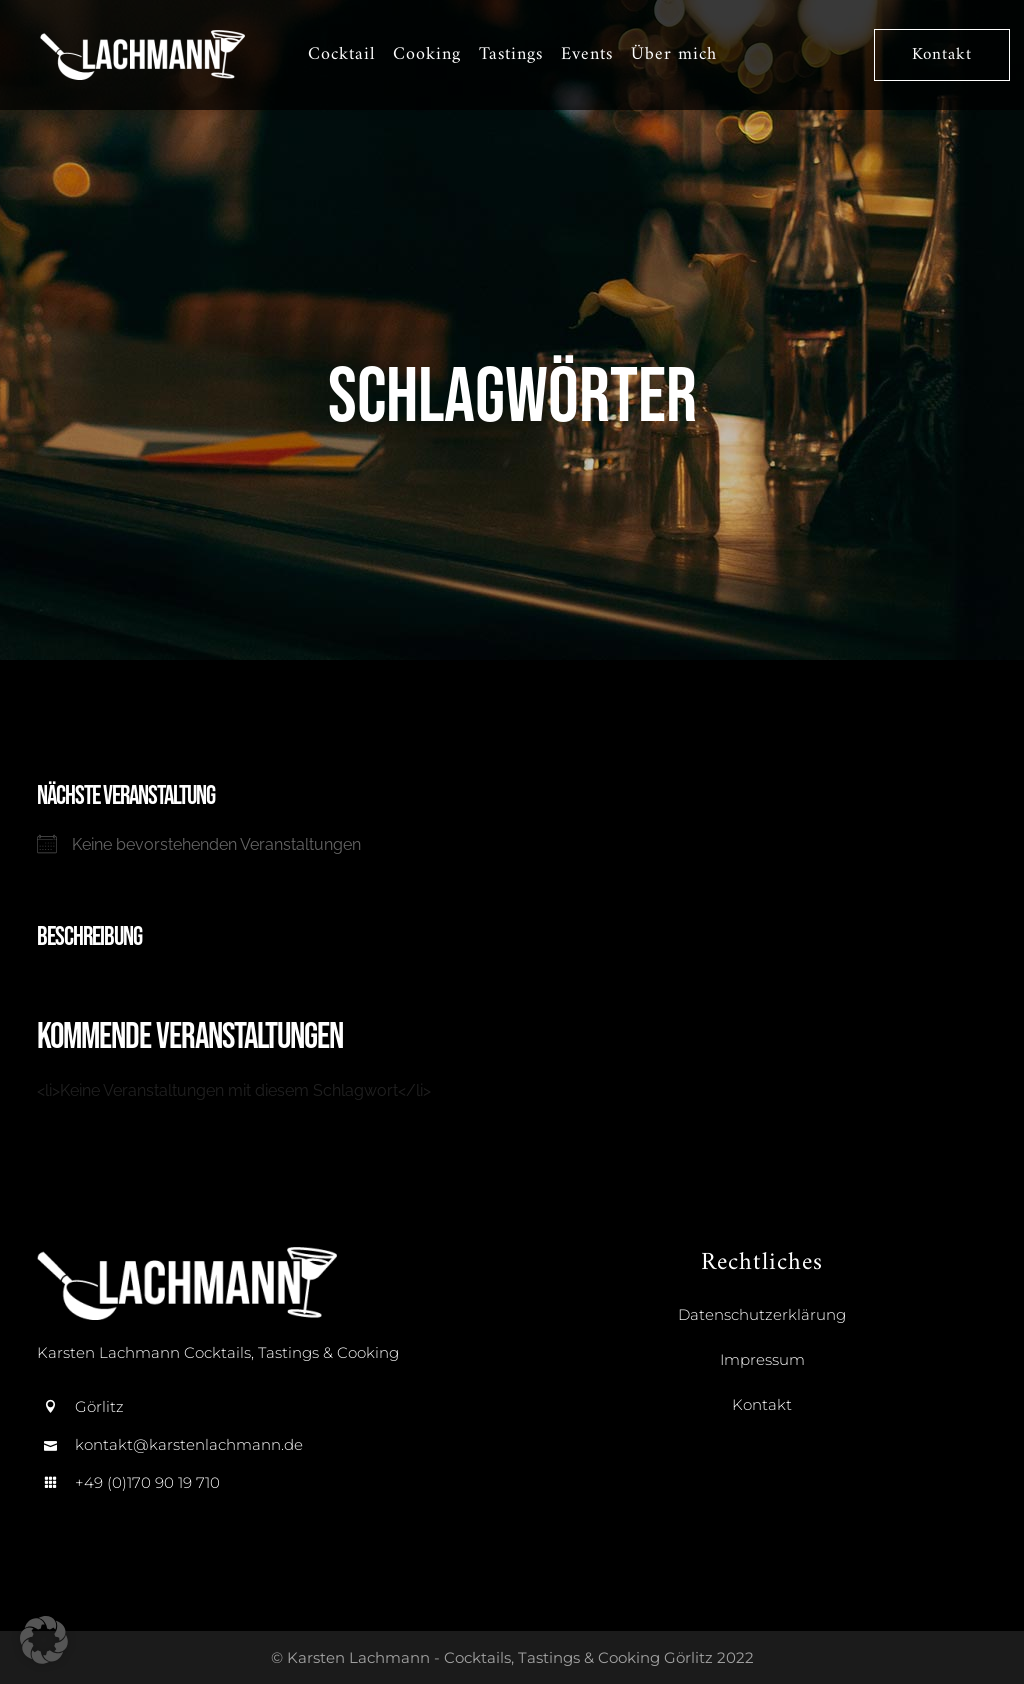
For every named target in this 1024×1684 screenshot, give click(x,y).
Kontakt (946, 55)
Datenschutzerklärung (762, 1314)
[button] (44, 1640)
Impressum (762, 1359)
